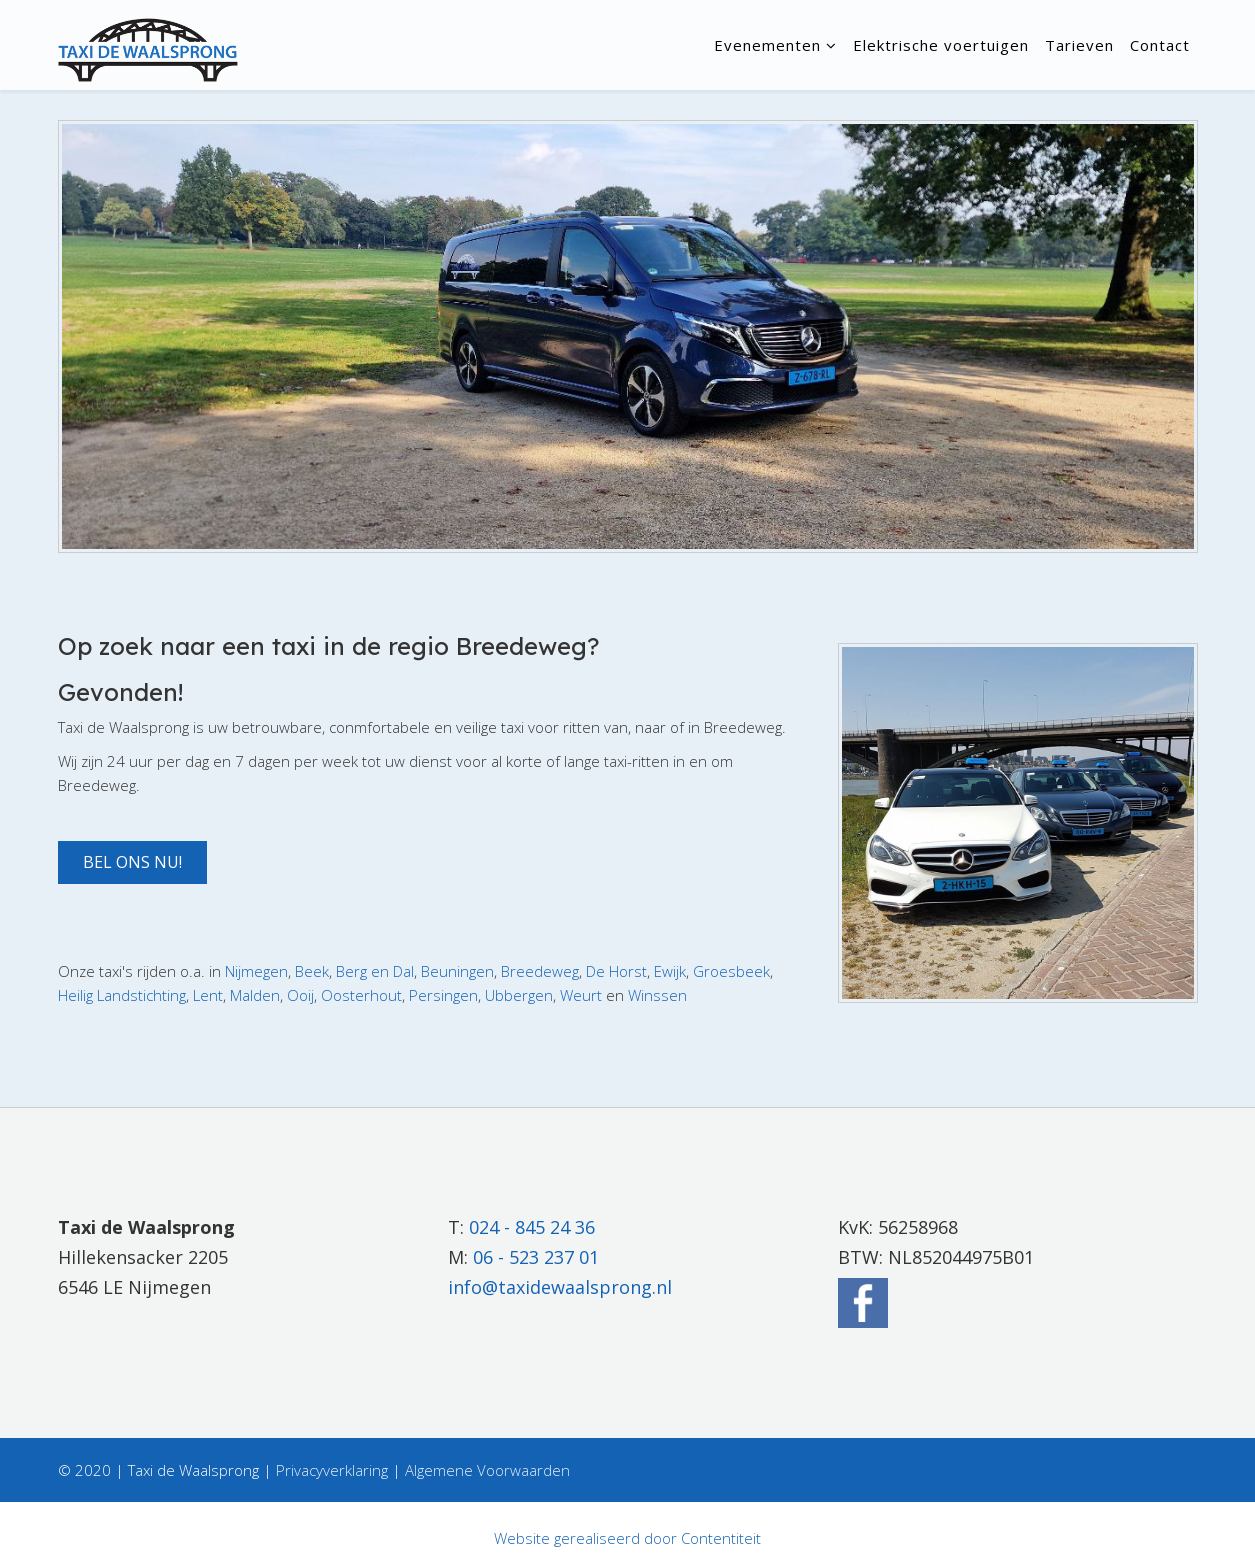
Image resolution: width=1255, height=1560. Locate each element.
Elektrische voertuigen (941, 45)
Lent (208, 995)
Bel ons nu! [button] (132, 862)
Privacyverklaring (332, 1470)
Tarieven (1079, 45)
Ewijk (670, 971)
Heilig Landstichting (122, 995)
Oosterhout (361, 995)
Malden (255, 995)
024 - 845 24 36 (532, 1227)
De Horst (616, 971)
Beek (312, 971)
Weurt (581, 995)
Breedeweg (540, 971)
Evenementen (767, 45)
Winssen (657, 995)
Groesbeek (731, 971)
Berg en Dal (375, 971)
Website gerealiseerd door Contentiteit (627, 1538)
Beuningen (457, 971)
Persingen (443, 995)
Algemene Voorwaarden (487, 1470)
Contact (1160, 45)
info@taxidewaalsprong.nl (560, 1287)
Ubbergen (519, 995)
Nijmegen (256, 971)
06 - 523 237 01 (536, 1257)
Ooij (300, 995)
